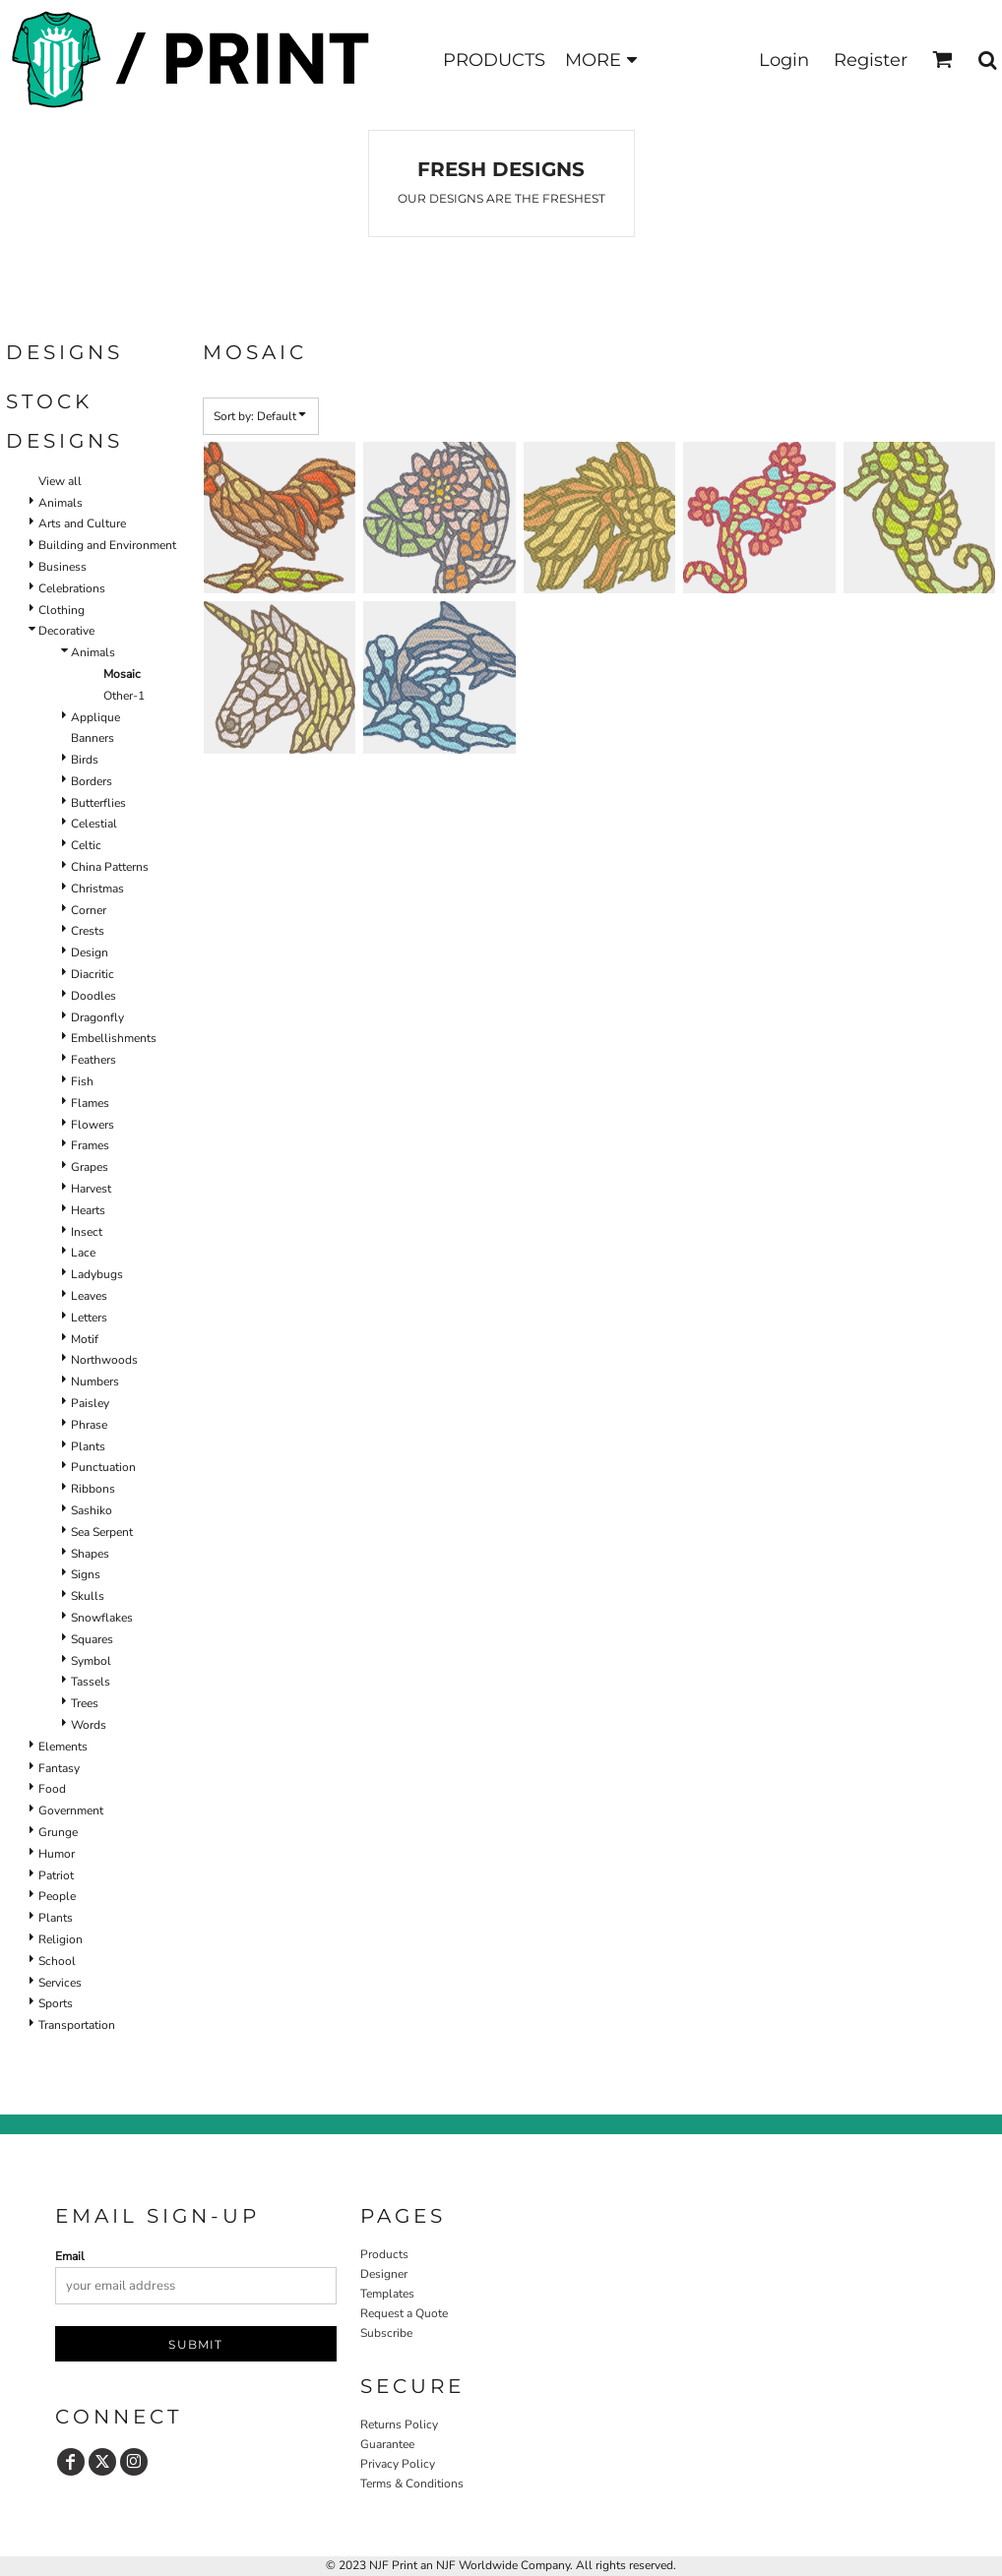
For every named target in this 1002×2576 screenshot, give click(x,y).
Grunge (58, 1832)
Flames (90, 1103)
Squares (92, 1639)
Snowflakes (102, 1617)
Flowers (92, 1125)
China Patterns (110, 867)
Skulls (87, 1596)
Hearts (88, 1210)
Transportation (76, 2025)
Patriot (56, 1875)
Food (52, 1789)
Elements (63, 1746)
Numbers (95, 1381)
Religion (60, 1939)
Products (384, 2254)
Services (60, 1983)
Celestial (94, 823)
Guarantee (387, 2444)
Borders (91, 781)
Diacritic (92, 974)
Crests (87, 931)
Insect (86, 1232)
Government (70, 1810)
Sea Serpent (102, 1532)
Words (88, 1725)
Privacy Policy (397, 2464)
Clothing (61, 610)
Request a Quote (404, 2313)
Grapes (89, 1167)
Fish (82, 1081)
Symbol (91, 1661)
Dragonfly (97, 1017)
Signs (85, 1574)
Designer (383, 2274)
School (57, 1961)
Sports (55, 2003)
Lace (83, 1252)
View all (60, 481)
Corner (88, 910)
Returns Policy (399, 2424)
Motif (84, 1339)
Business (62, 567)
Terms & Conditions (412, 2483)
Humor (56, 1854)
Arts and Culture (82, 523)
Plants (88, 1446)
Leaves (89, 1296)
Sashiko (91, 1510)
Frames (90, 1145)
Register (871, 60)
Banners (92, 738)
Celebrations (71, 588)
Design (89, 952)
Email (70, 2256)
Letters (89, 1317)
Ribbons (93, 1489)
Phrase (89, 1425)
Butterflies (98, 803)
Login (784, 60)
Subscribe (386, 2333)
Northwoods (104, 1360)
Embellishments (114, 1038)
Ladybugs (97, 1274)
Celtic (86, 845)
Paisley (90, 1403)
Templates (387, 2293)
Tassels (90, 1681)
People (57, 1896)
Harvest (91, 1188)
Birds (84, 759)
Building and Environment (107, 545)
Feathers (93, 1060)
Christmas (97, 888)
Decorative (66, 631)
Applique (95, 717)
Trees (84, 1703)
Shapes (90, 1554)
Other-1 (124, 696)
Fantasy (59, 1768)
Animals (60, 503)
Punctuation (103, 1467)
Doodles (93, 996)
